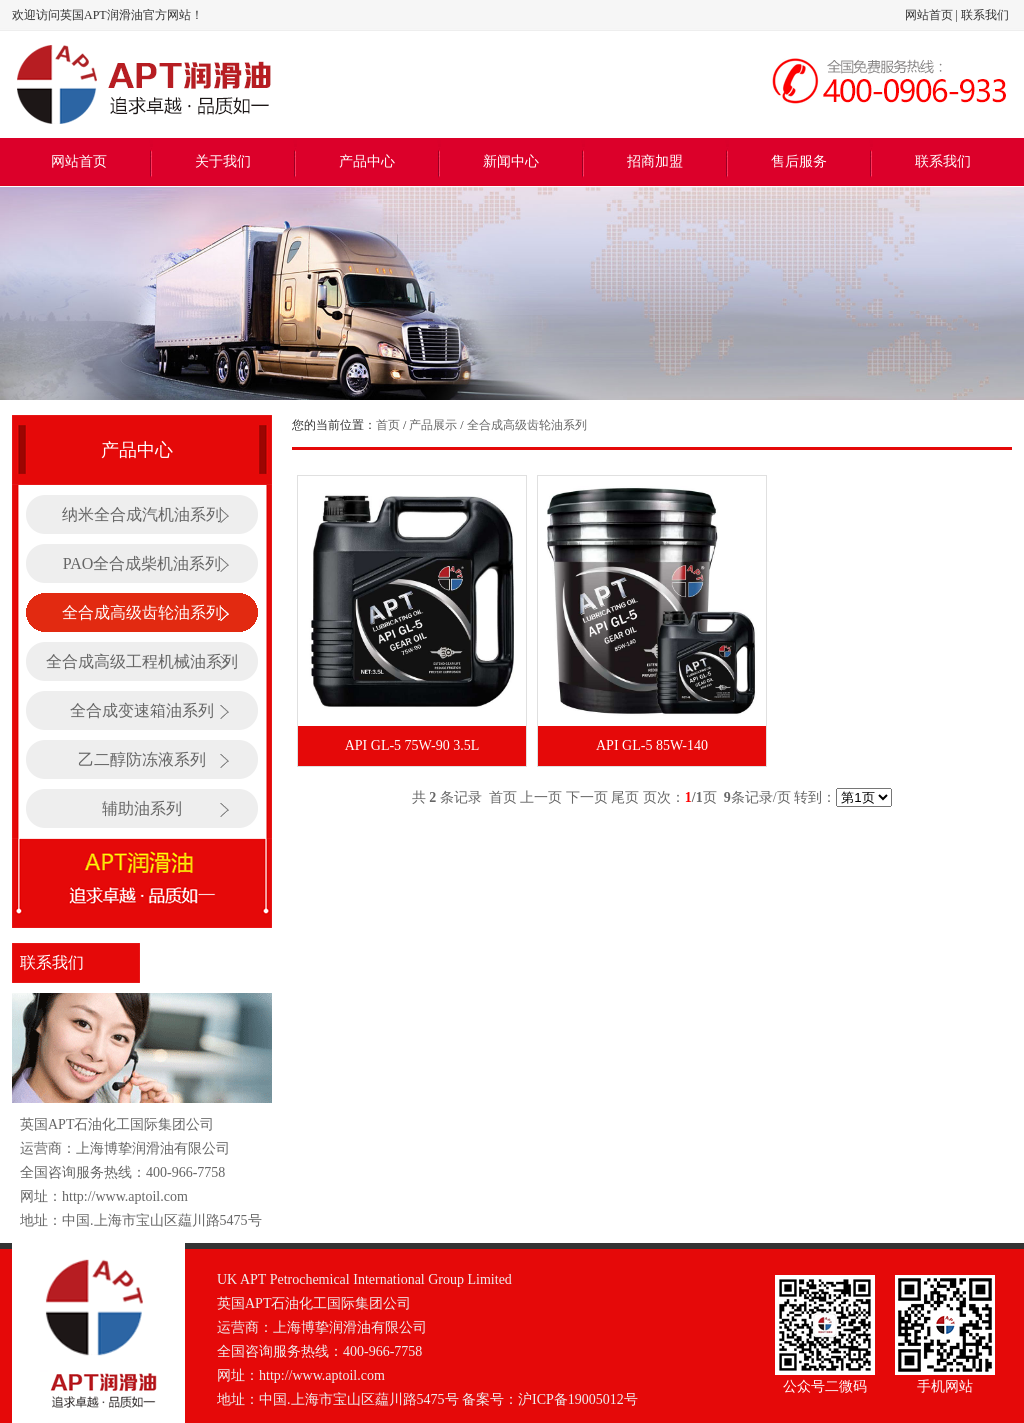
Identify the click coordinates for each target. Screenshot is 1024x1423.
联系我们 (985, 15)
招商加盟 (655, 161)
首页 (388, 425)
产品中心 (367, 161)
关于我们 (223, 161)
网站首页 (929, 15)
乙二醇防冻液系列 (142, 759)
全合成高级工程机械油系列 (142, 661)
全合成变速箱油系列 (142, 710)
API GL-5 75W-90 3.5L (412, 745)
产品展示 (433, 425)
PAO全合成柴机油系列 (142, 563)
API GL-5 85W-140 (652, 745)
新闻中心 (511, 161)
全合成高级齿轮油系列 (142, 612)
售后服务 (799, 161)
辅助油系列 (142, 808)
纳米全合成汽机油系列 (142, 514)
